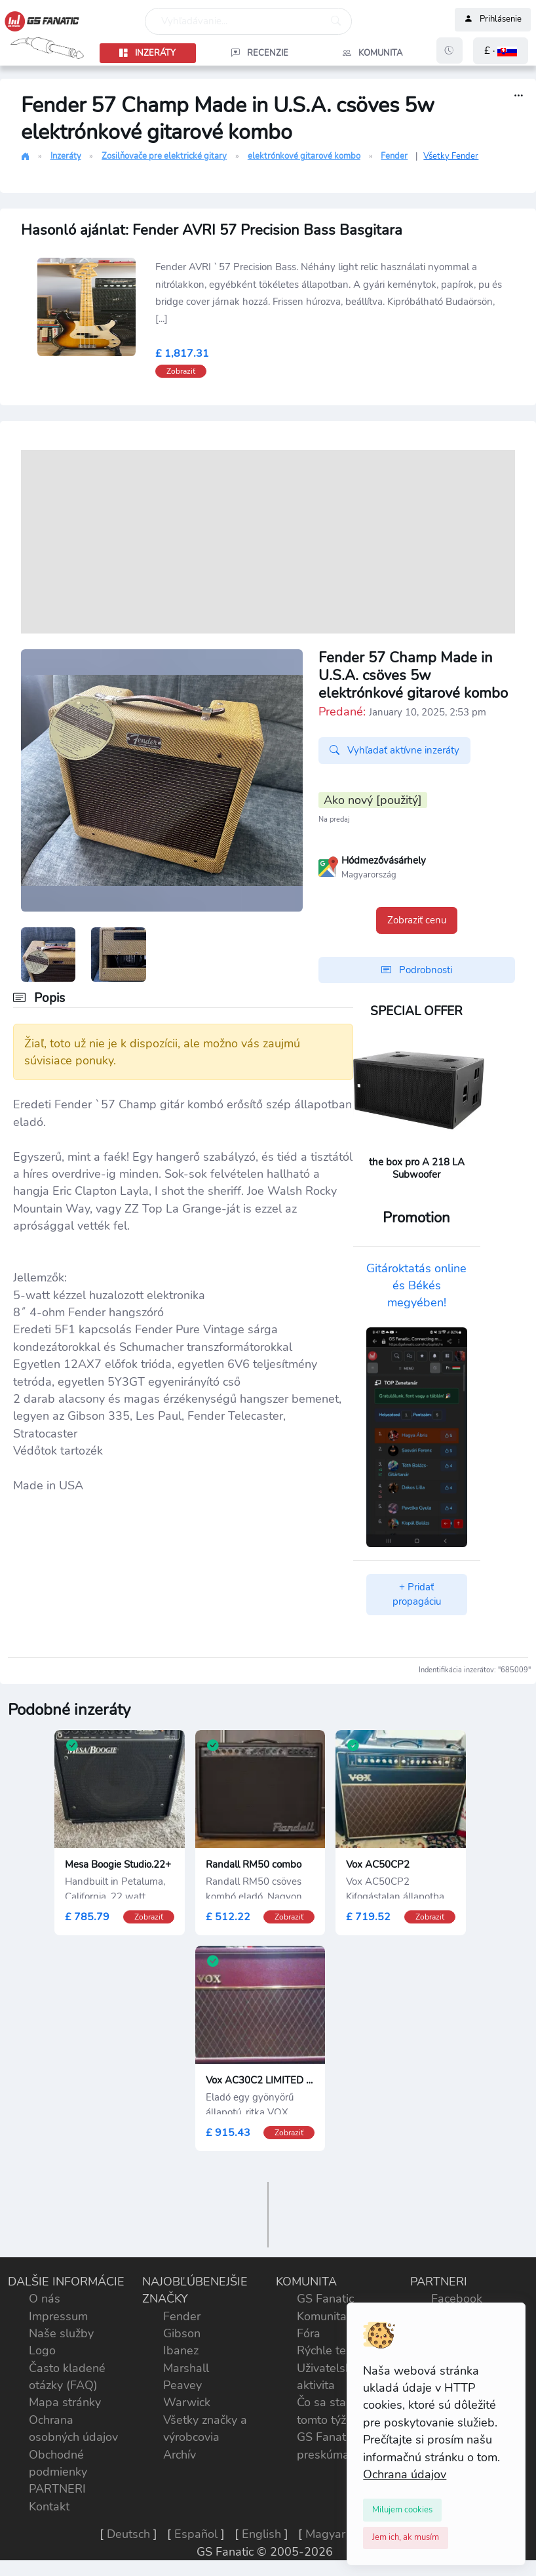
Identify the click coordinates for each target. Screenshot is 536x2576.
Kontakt (49, 2506)
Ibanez (181, 2350)
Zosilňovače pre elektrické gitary (164, 156)
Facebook (456, 2298)
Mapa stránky (65, 2402)
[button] (500, 50)
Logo (42, 2350)
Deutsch (128, 2534)
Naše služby (61, 2333)
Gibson (182, 2333)
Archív (179, 2455)
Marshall (186, 2368)
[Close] (402, 2510)
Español (196, 2534)
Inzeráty (65, 156)
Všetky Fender (450, 156)
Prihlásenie (493, 20)
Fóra (308, 2333)
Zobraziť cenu (416, 920)
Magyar (325, 2534)
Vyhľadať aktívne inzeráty (394, 750)
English (261, 2534)
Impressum (58, 2316)
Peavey (182, 2385)
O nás (44, 2298)
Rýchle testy (329, 2350)
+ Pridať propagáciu (416, 1594)
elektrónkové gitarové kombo (304, 156)
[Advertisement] (268, 542)
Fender (394, 156)
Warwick (186, 2402)
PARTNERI (57, 2489)
